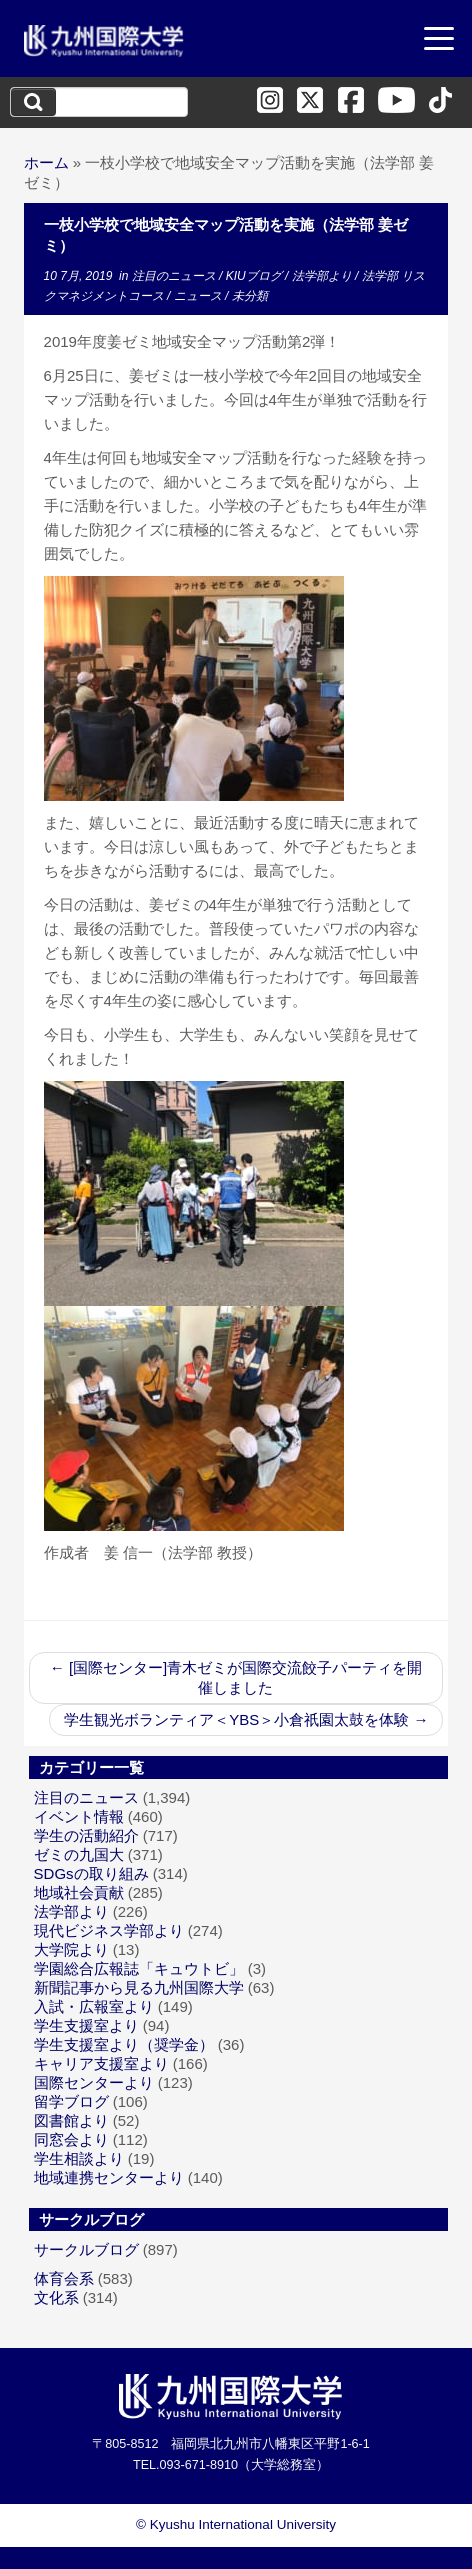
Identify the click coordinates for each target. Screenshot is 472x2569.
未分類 (250, 296)
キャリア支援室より (101, 2063)
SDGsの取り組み (91, 1873)
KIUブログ (255, 276)
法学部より (323, 276)
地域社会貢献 (79, 1892)
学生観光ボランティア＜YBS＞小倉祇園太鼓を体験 (246, 1719)
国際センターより (94, 2082)
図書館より (71, 2120)
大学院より (71, 1949)
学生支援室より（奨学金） (124, 2044)
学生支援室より (86, 2025)
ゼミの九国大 (79, 1854)
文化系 (56, 2297)
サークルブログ (86, 2249)
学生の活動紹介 (86, 1835)
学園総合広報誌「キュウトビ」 (139, 1968)
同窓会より (71, 2139)
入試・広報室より (94, 2006)
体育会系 (64, 2278)
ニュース (199, 296)
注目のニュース (175, 276)
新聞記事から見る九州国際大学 (139, 1987)
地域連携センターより (109, 2177)
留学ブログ (71, 2101)
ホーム (46, 162)
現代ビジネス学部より (109, 1930)
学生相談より (79, 2158)
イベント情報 (79, 1816)
